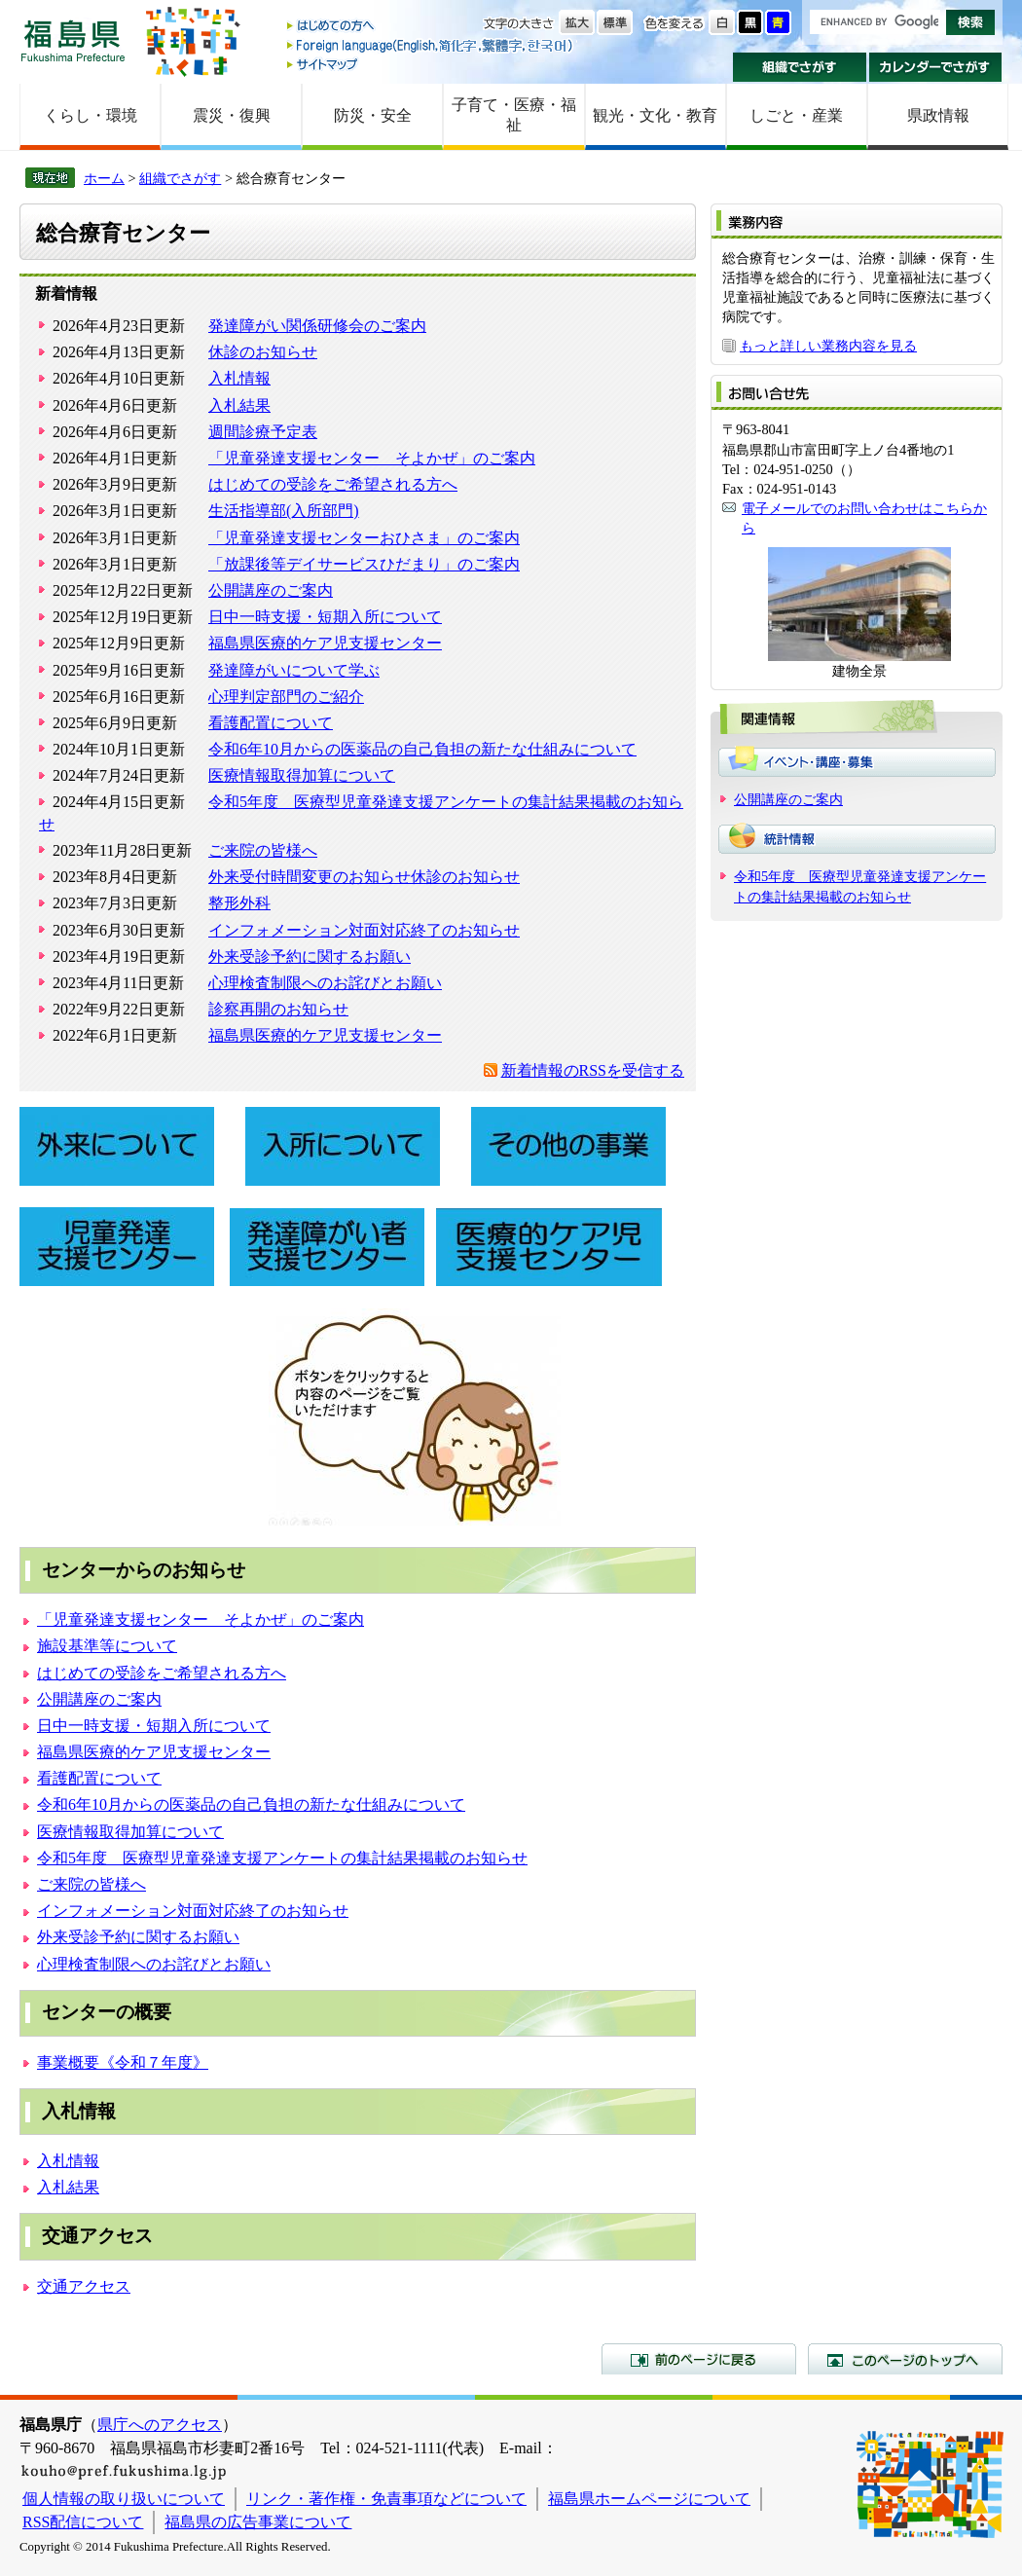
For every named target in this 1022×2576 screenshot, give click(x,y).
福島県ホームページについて (649, 2498)
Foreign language (431, 45)
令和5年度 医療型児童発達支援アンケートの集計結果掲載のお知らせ (282, 1858)
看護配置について (270, 723)
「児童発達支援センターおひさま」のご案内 (364, 538)
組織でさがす (799, 67)
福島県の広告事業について (257, 2522)
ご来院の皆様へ (262, 850)
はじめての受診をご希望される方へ (332, 484)
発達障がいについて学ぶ (294, 670)
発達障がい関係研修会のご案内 (317, 325)
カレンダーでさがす (936, 67)
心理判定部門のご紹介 (286, 696)
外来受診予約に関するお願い (309, 956)
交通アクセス (83, 2286)
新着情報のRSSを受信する (592, 1070)
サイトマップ (431, 64)
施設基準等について (107, 1646)
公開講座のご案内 (270, 590)
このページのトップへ (905, 2358)
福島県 (73, 40)
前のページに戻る (699, 2358)
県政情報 (938, 115)
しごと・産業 (796, 115)
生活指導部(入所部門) (283, 510)
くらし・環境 (90, 115)
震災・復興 (232, 115)
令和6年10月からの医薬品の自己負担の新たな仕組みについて (422, 749)
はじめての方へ (431, 27)
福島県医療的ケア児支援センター (325, 643)
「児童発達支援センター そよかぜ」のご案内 (371, 458)
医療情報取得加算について (301, 775)
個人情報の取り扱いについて (123, 2498)
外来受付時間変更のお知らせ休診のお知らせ (364, 876)
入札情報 (239, 378)
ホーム (104, 178)
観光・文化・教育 (655, 115)
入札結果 (239, 405)
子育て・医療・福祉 (514, 114)
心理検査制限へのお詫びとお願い (325, 983)
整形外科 (239, 903)
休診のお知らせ (262, 352)
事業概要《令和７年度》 (122, 2062)
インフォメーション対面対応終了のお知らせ (364, 930)
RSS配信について (82, 2522)
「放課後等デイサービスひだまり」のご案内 (364, 564)
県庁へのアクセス (159, 2424)
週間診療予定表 (262, 431)
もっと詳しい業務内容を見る (828, 345)
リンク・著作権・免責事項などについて (386, 2498)
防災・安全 (373, 115)
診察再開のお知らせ (278, 1009)
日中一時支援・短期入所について (325, 616)
